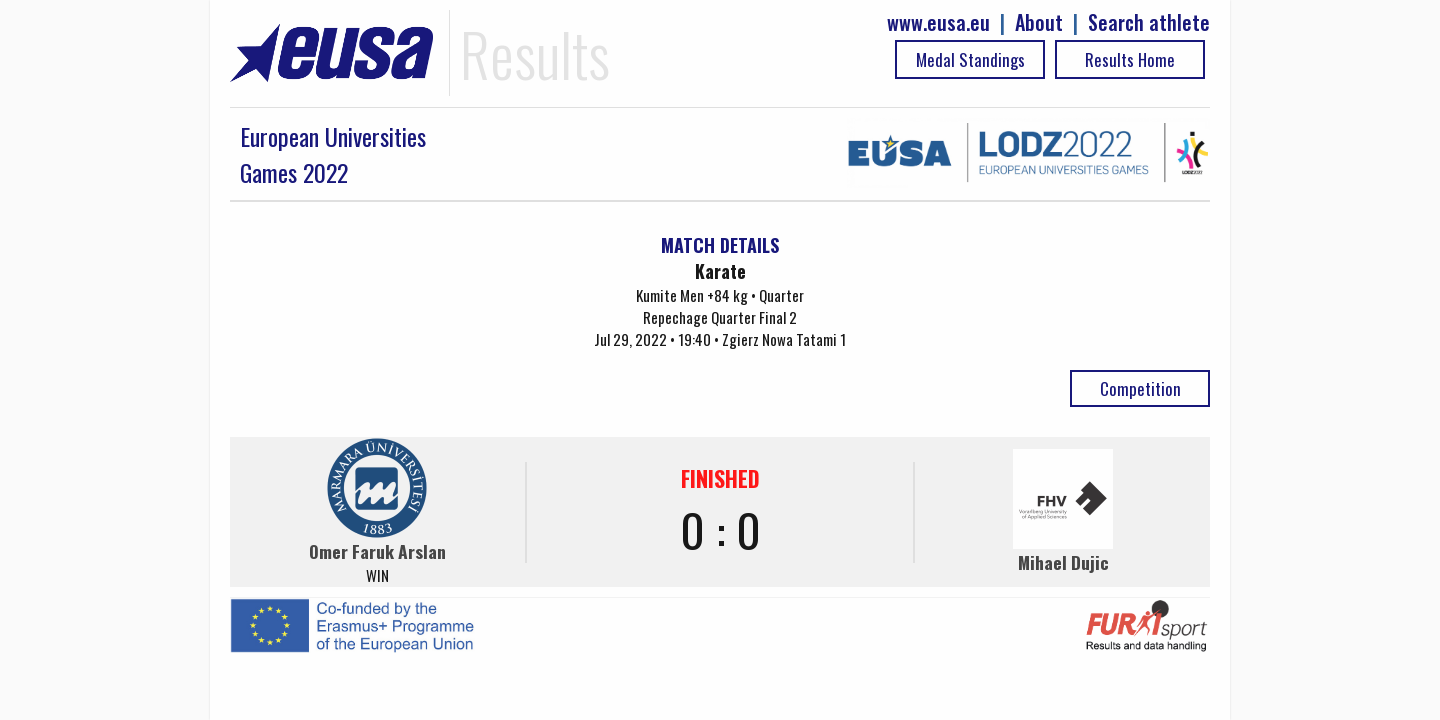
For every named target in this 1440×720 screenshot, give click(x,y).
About (1039, 22)
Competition (1140, 388)
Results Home (1130, 59)
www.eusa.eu (938, 22)
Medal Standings (970, 59)
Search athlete (1149, 22)
